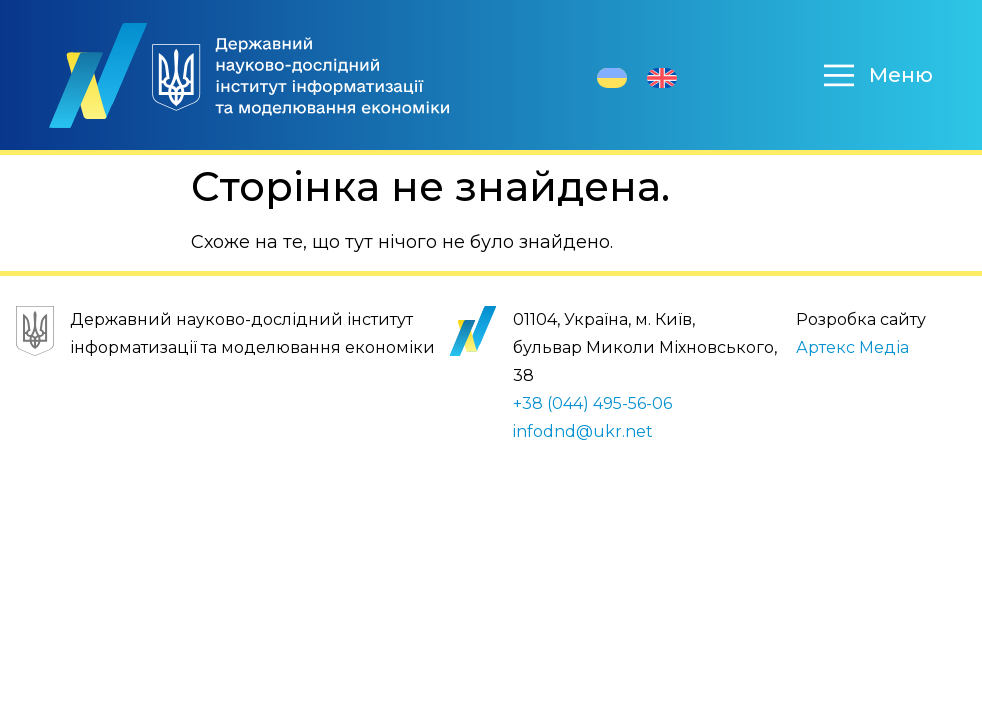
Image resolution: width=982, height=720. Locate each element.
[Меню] (839, 75)
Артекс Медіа (852, 347)
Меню (901, 75)
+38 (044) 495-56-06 (592, 403)
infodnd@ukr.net (583, 431)
